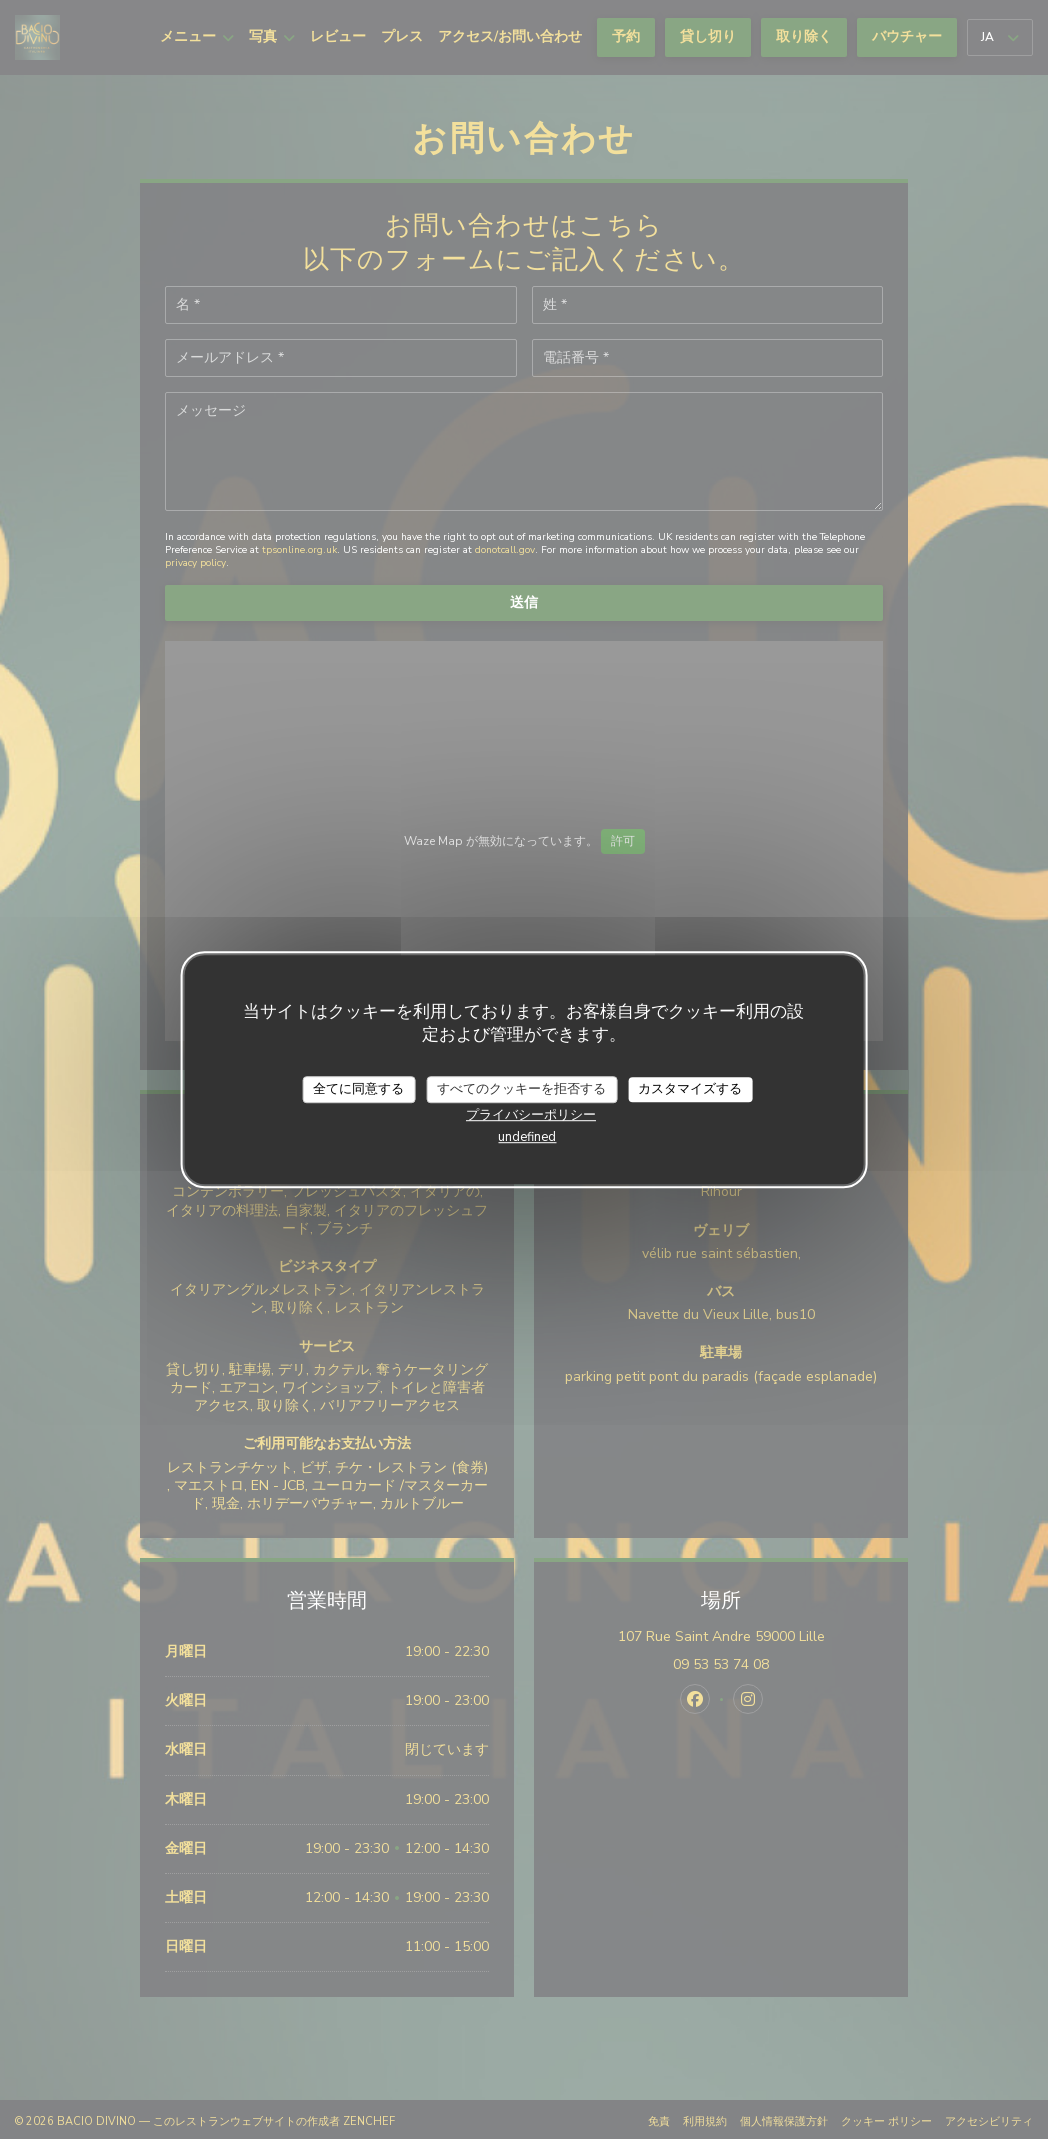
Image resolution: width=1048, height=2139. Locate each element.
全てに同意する (358, 1089)
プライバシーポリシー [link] (531, 1115)
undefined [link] (527, 1137)
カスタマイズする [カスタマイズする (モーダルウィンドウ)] (690, 1089)
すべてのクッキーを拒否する (521, 1089)
